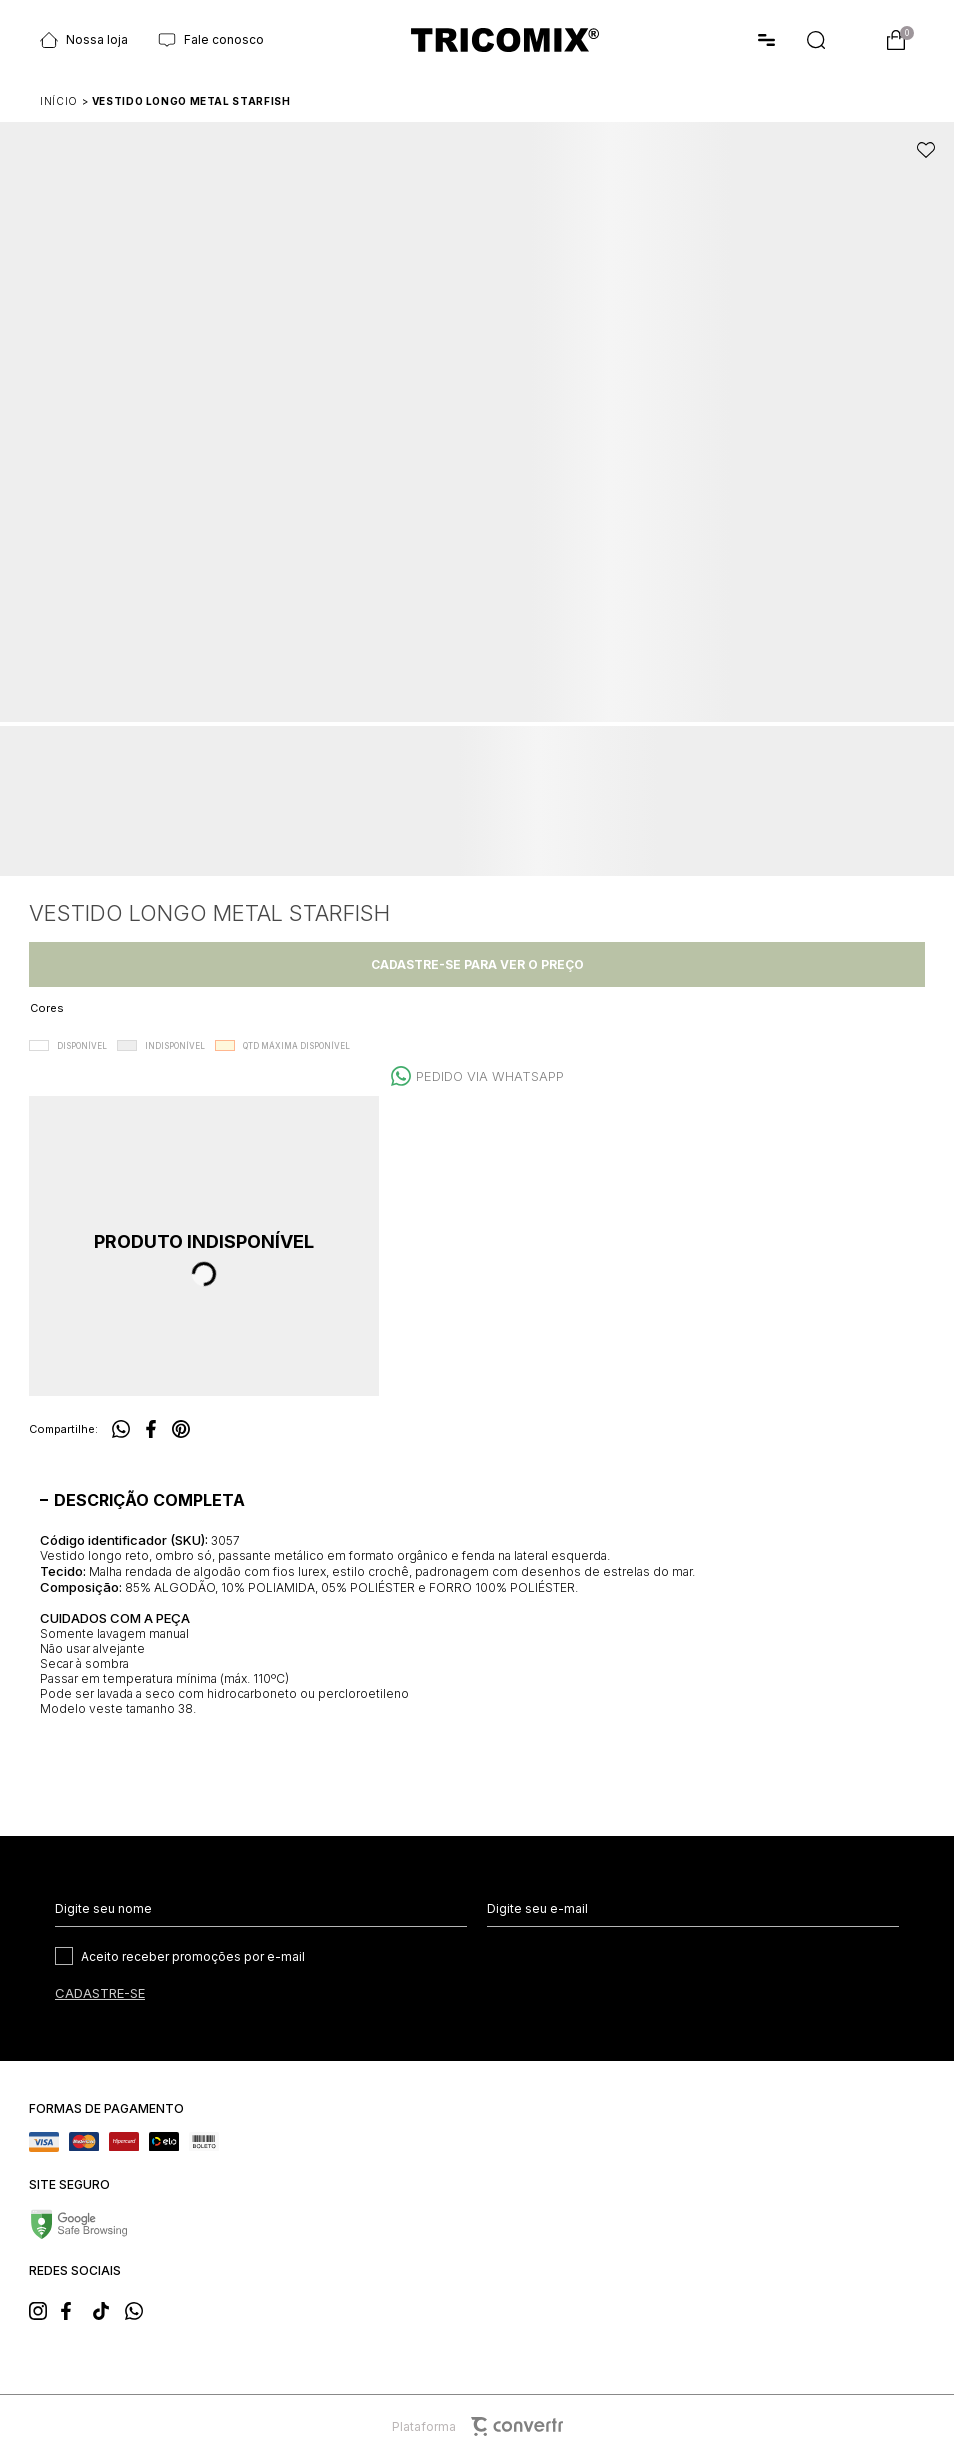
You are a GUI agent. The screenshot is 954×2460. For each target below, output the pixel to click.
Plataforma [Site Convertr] (477, 2426)
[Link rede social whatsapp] (140, 2309)
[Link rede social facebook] (76, 2309)
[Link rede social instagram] (44, 2309)
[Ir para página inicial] (59, 101)
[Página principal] (505, 40)
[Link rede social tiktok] (108, 2309)
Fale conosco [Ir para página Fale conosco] (211, 40)
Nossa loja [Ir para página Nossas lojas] (84, 40)
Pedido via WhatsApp (490, 1076)
